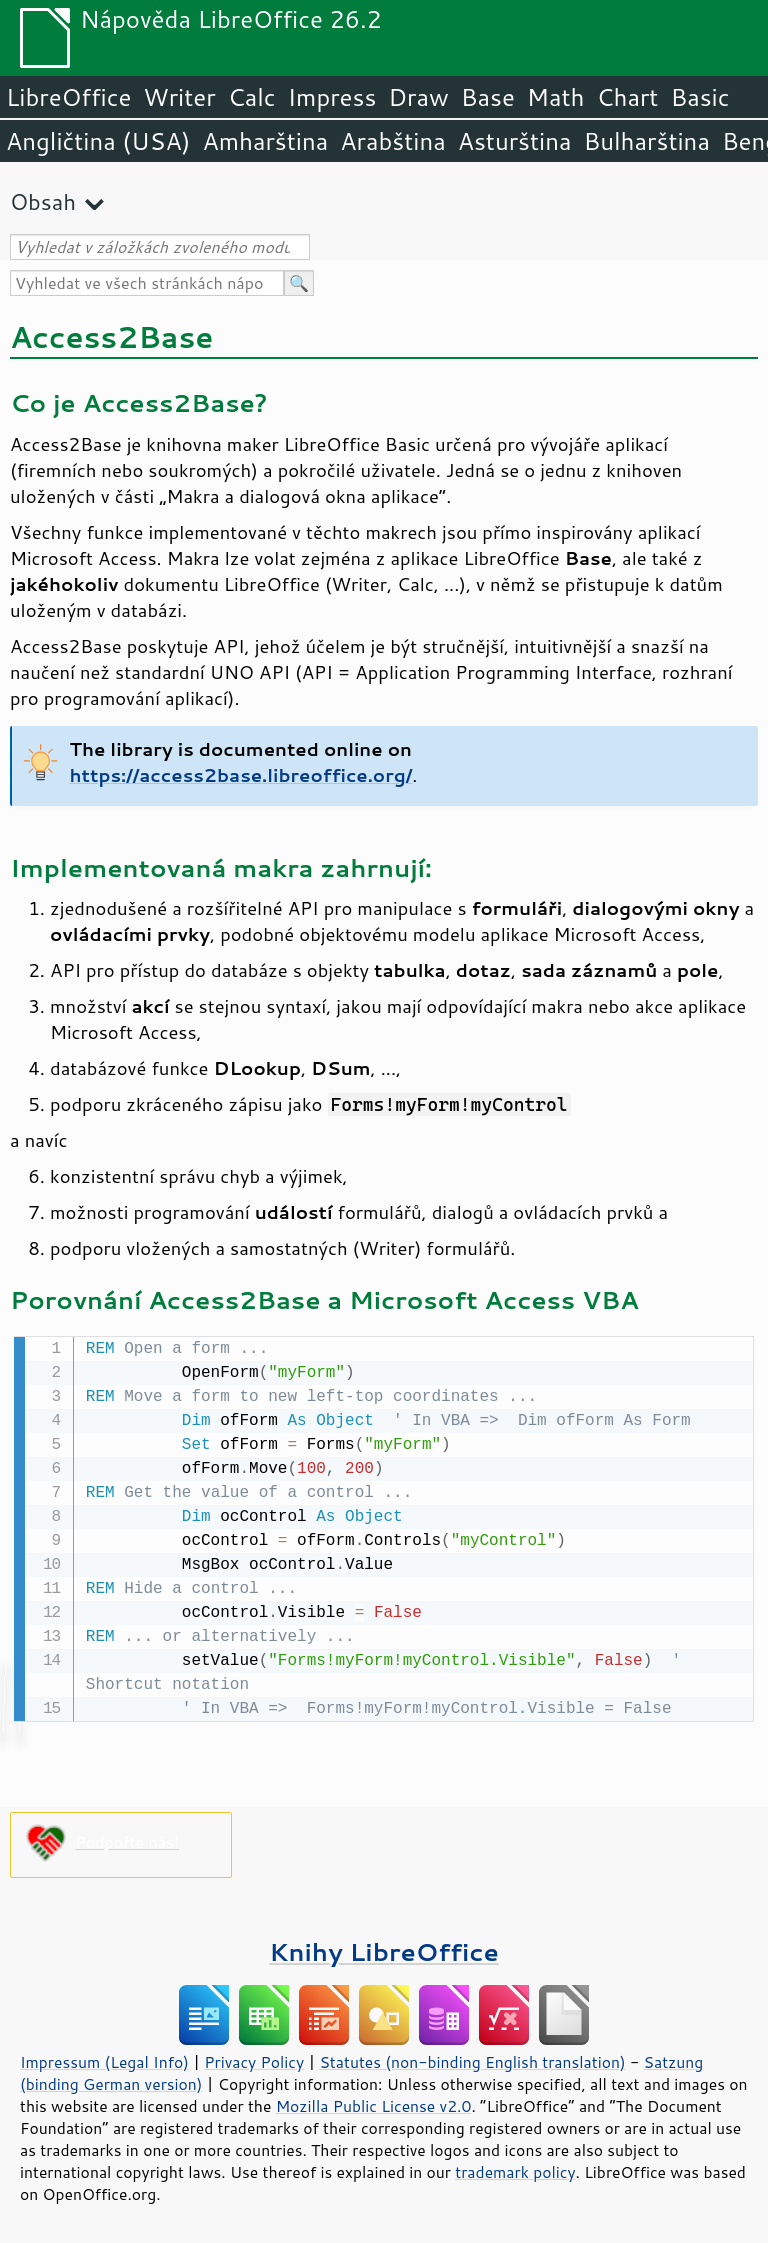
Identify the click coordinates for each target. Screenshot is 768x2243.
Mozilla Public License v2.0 (374, 2104)
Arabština (392, 141)
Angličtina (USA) (98, 141)
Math (556, 97)
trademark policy (515, 2170)
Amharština (265, 141)
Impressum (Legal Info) (104, 2060)
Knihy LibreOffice (384, 1949)
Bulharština (647, 141)
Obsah (43, 201)
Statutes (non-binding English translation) (472, 2060)
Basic (699, 97)
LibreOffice (68, 97)
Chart (627, 97)
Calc (252, 97)
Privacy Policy (254, 2060)
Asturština (515, 141)
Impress (332, 97)
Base (488, 97)
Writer (179, 97)
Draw (418, 97)
